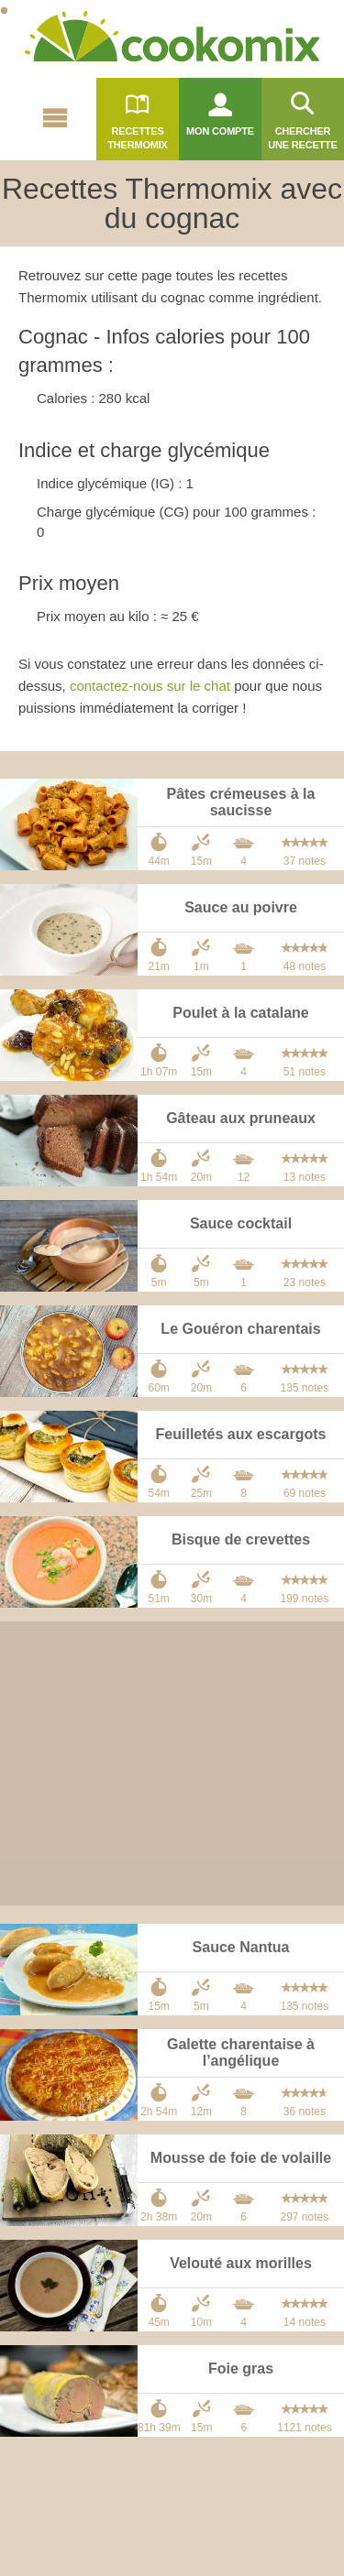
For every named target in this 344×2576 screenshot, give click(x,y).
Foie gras (240, 2368)
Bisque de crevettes (241, 1539)
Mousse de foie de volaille (240, 2158)
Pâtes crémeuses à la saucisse (241, 802)
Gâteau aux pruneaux (241, 1118)
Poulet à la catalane (240, 1013)
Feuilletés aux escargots (241, 1434)
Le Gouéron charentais (240, 1329)
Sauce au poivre (240, 907)
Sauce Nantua (241, 1947)
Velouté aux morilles (241, 2263)
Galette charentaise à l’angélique (241, 2052)
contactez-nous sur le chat (150, 685)
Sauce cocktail (241, 1223)
